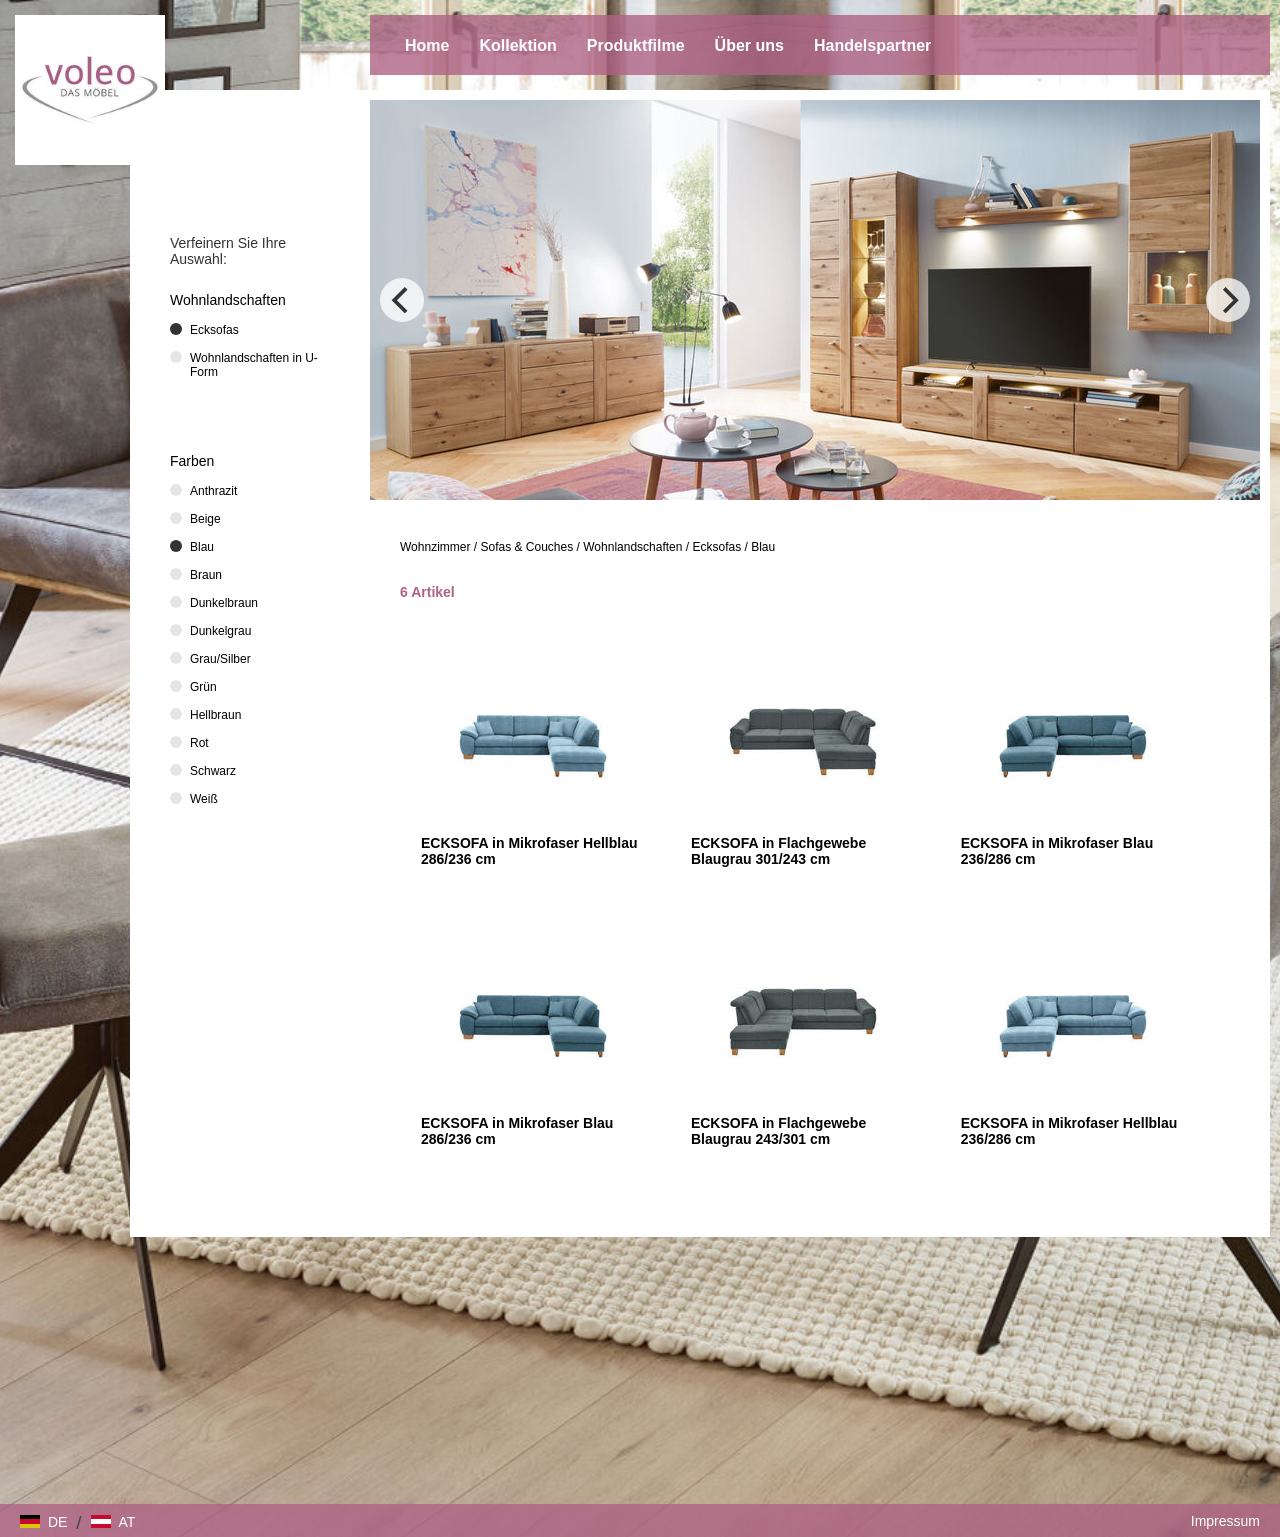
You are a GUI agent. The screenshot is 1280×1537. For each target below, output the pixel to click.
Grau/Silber (220, 659)
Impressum (1225, 1521)
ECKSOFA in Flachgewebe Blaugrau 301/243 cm (778, 851)
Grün (203, 687)
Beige (205, 519)
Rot (199, 743)
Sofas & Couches (527, 547)
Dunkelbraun (224, 603)
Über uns (749, 45)
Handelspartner (872, 45)
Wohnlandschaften (632, 547)
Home (427, 45)
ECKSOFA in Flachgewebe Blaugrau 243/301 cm (778, 1131)
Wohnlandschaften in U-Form (254, 365)
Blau (763, 547)
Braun (206, 575)
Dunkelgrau (220, 631)
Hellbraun (215, 715)
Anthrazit (213, 491)
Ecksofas (716, 547)
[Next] (1228, 300)
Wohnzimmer (435, 547)
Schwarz (213, 771)
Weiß (204, 799)
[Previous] (402, 300)
